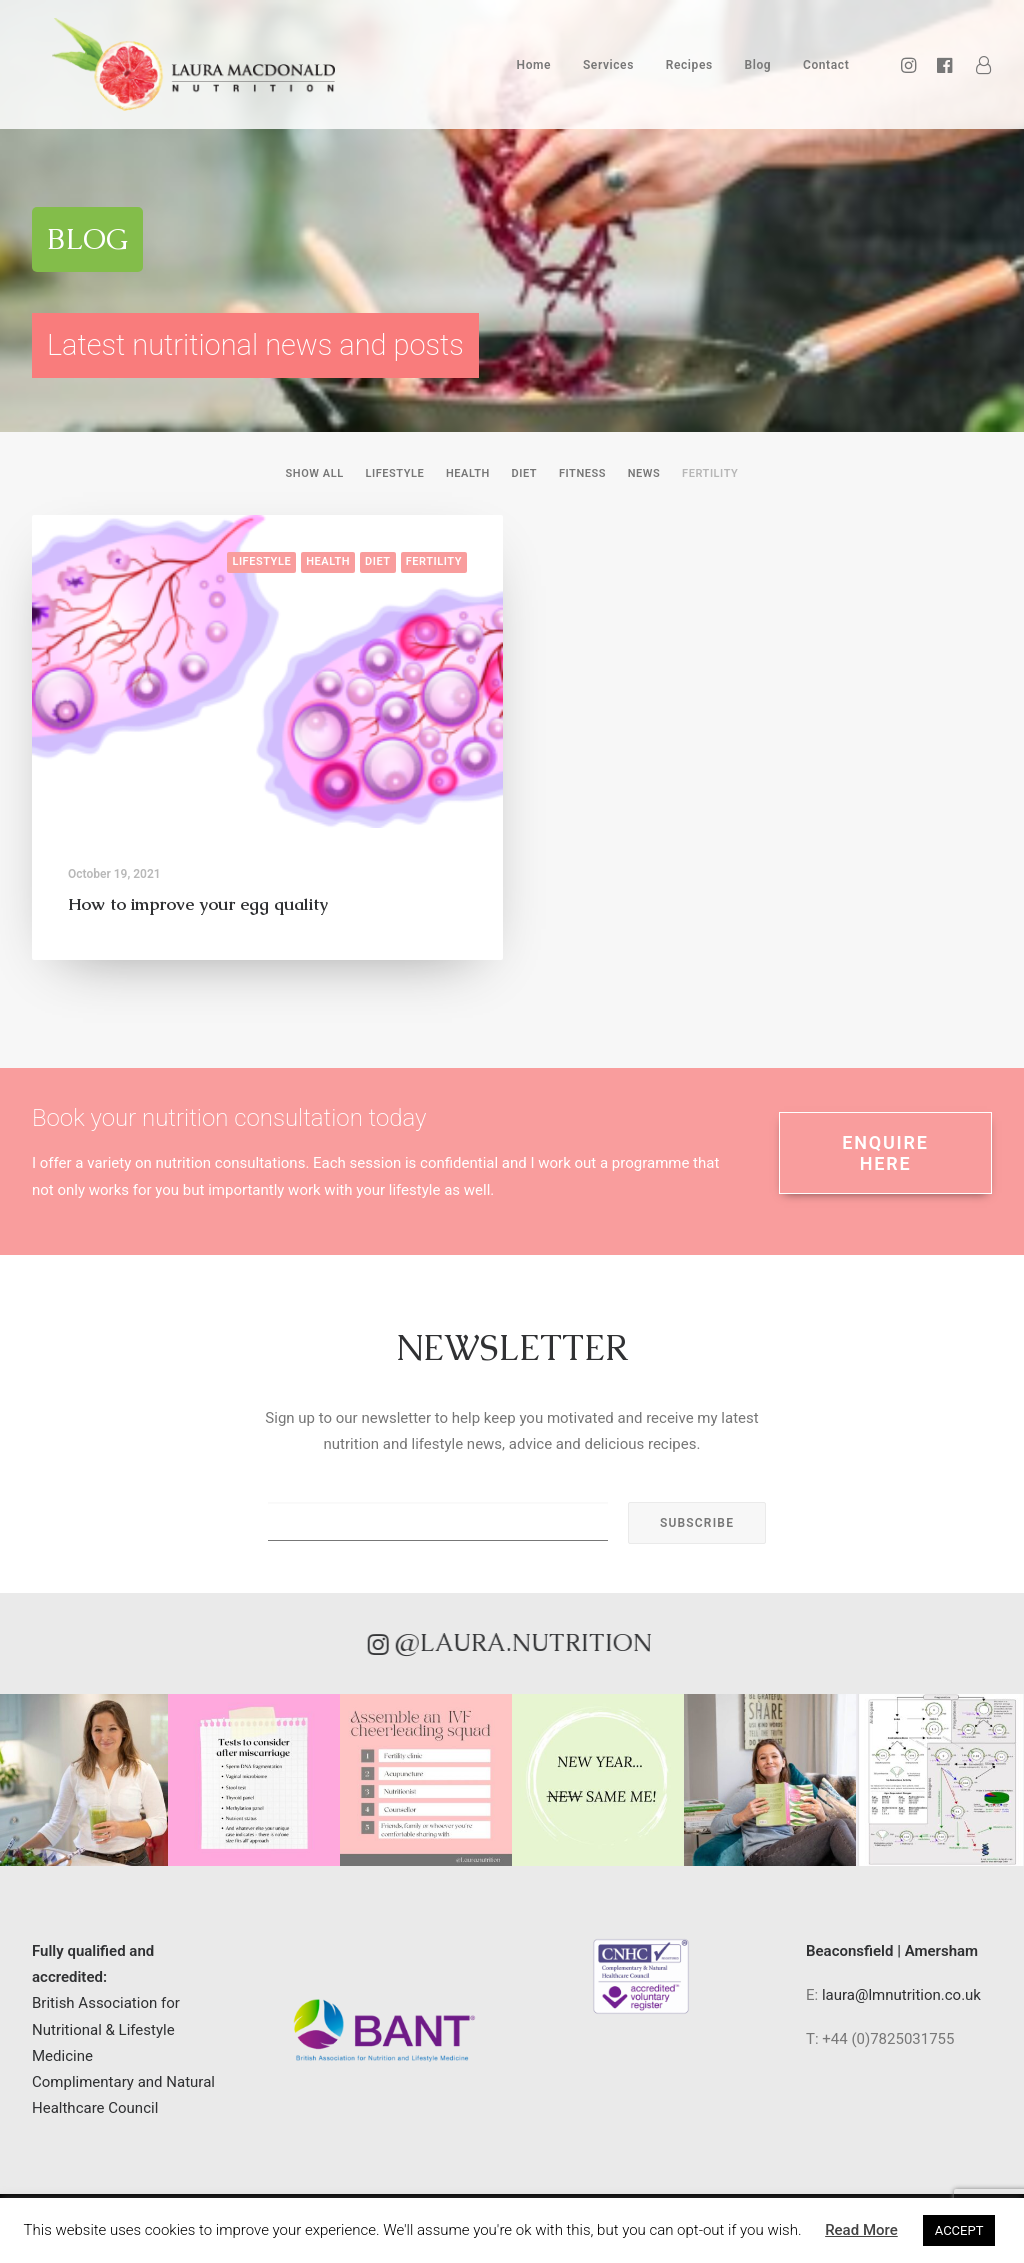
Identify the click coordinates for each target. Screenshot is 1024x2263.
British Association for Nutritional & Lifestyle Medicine (106, 2029)
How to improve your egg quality (198, 904)
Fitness (582, 473)
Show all (315, 473)
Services (608, 73)
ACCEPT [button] (959, 2230)
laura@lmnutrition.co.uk (901, 1995)
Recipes (689, 73)
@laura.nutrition (453, 1642)
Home (534, 73)
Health (468, 473)
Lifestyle (394, 473)
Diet (525, 473)
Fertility (710, 473)
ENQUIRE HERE (888, 1153)
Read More (861, 2230)
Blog (757, 73)
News (644, 473)
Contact (826, 73)
